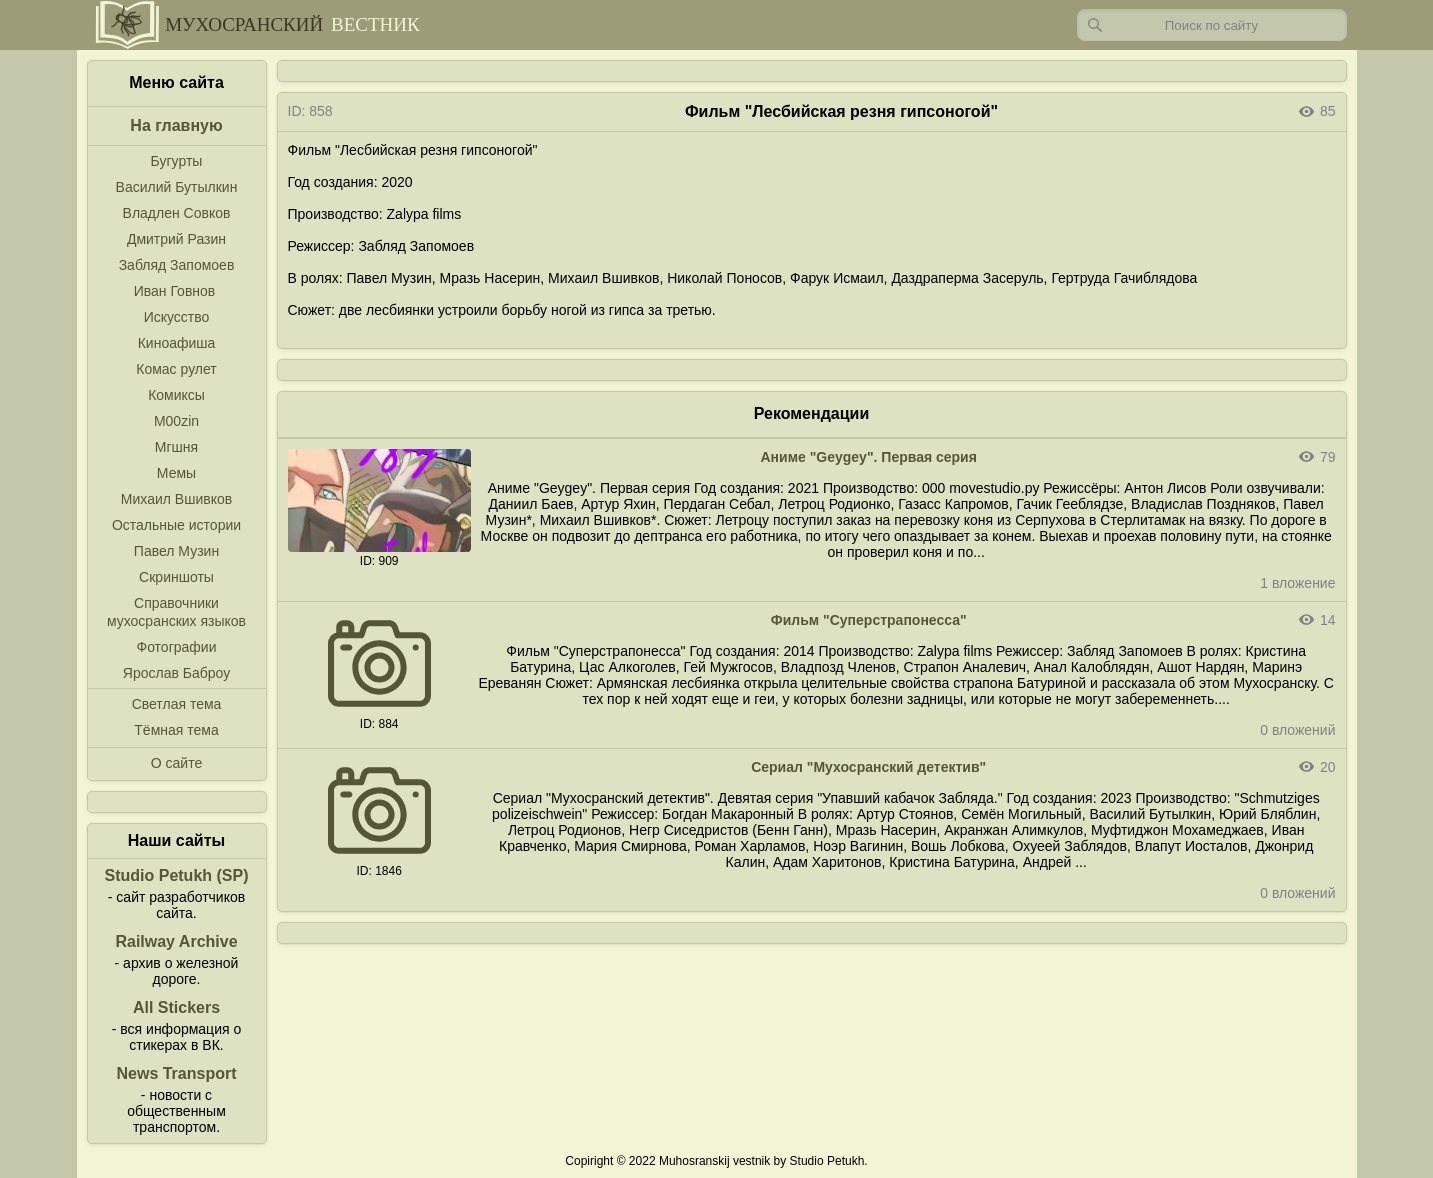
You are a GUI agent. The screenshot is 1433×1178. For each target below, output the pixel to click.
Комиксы (176, 395)
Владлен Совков (177, 213)
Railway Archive (176, 941)
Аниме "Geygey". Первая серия (868, 457)
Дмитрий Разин (176, 239)
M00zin (176, 421)
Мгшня (176, 447)
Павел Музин (176, 551)
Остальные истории (176, 525)
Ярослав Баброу (176, 673)
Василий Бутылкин (177, 187)
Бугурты (177, 161)
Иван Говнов (175, 291)
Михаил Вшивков (176, 499)
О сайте (176, 763)
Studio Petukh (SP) (177, 875)
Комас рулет (176, 369)
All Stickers (176, 1007)
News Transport (176, 1073)
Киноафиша (177, 343)
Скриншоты (176, 577)
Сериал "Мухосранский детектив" (868, 767)
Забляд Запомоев (177, 265)
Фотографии (176, 647)
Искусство (177, 317)
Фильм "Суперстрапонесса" (869, 620)
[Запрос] (1212, 25)
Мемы (176, 473)
